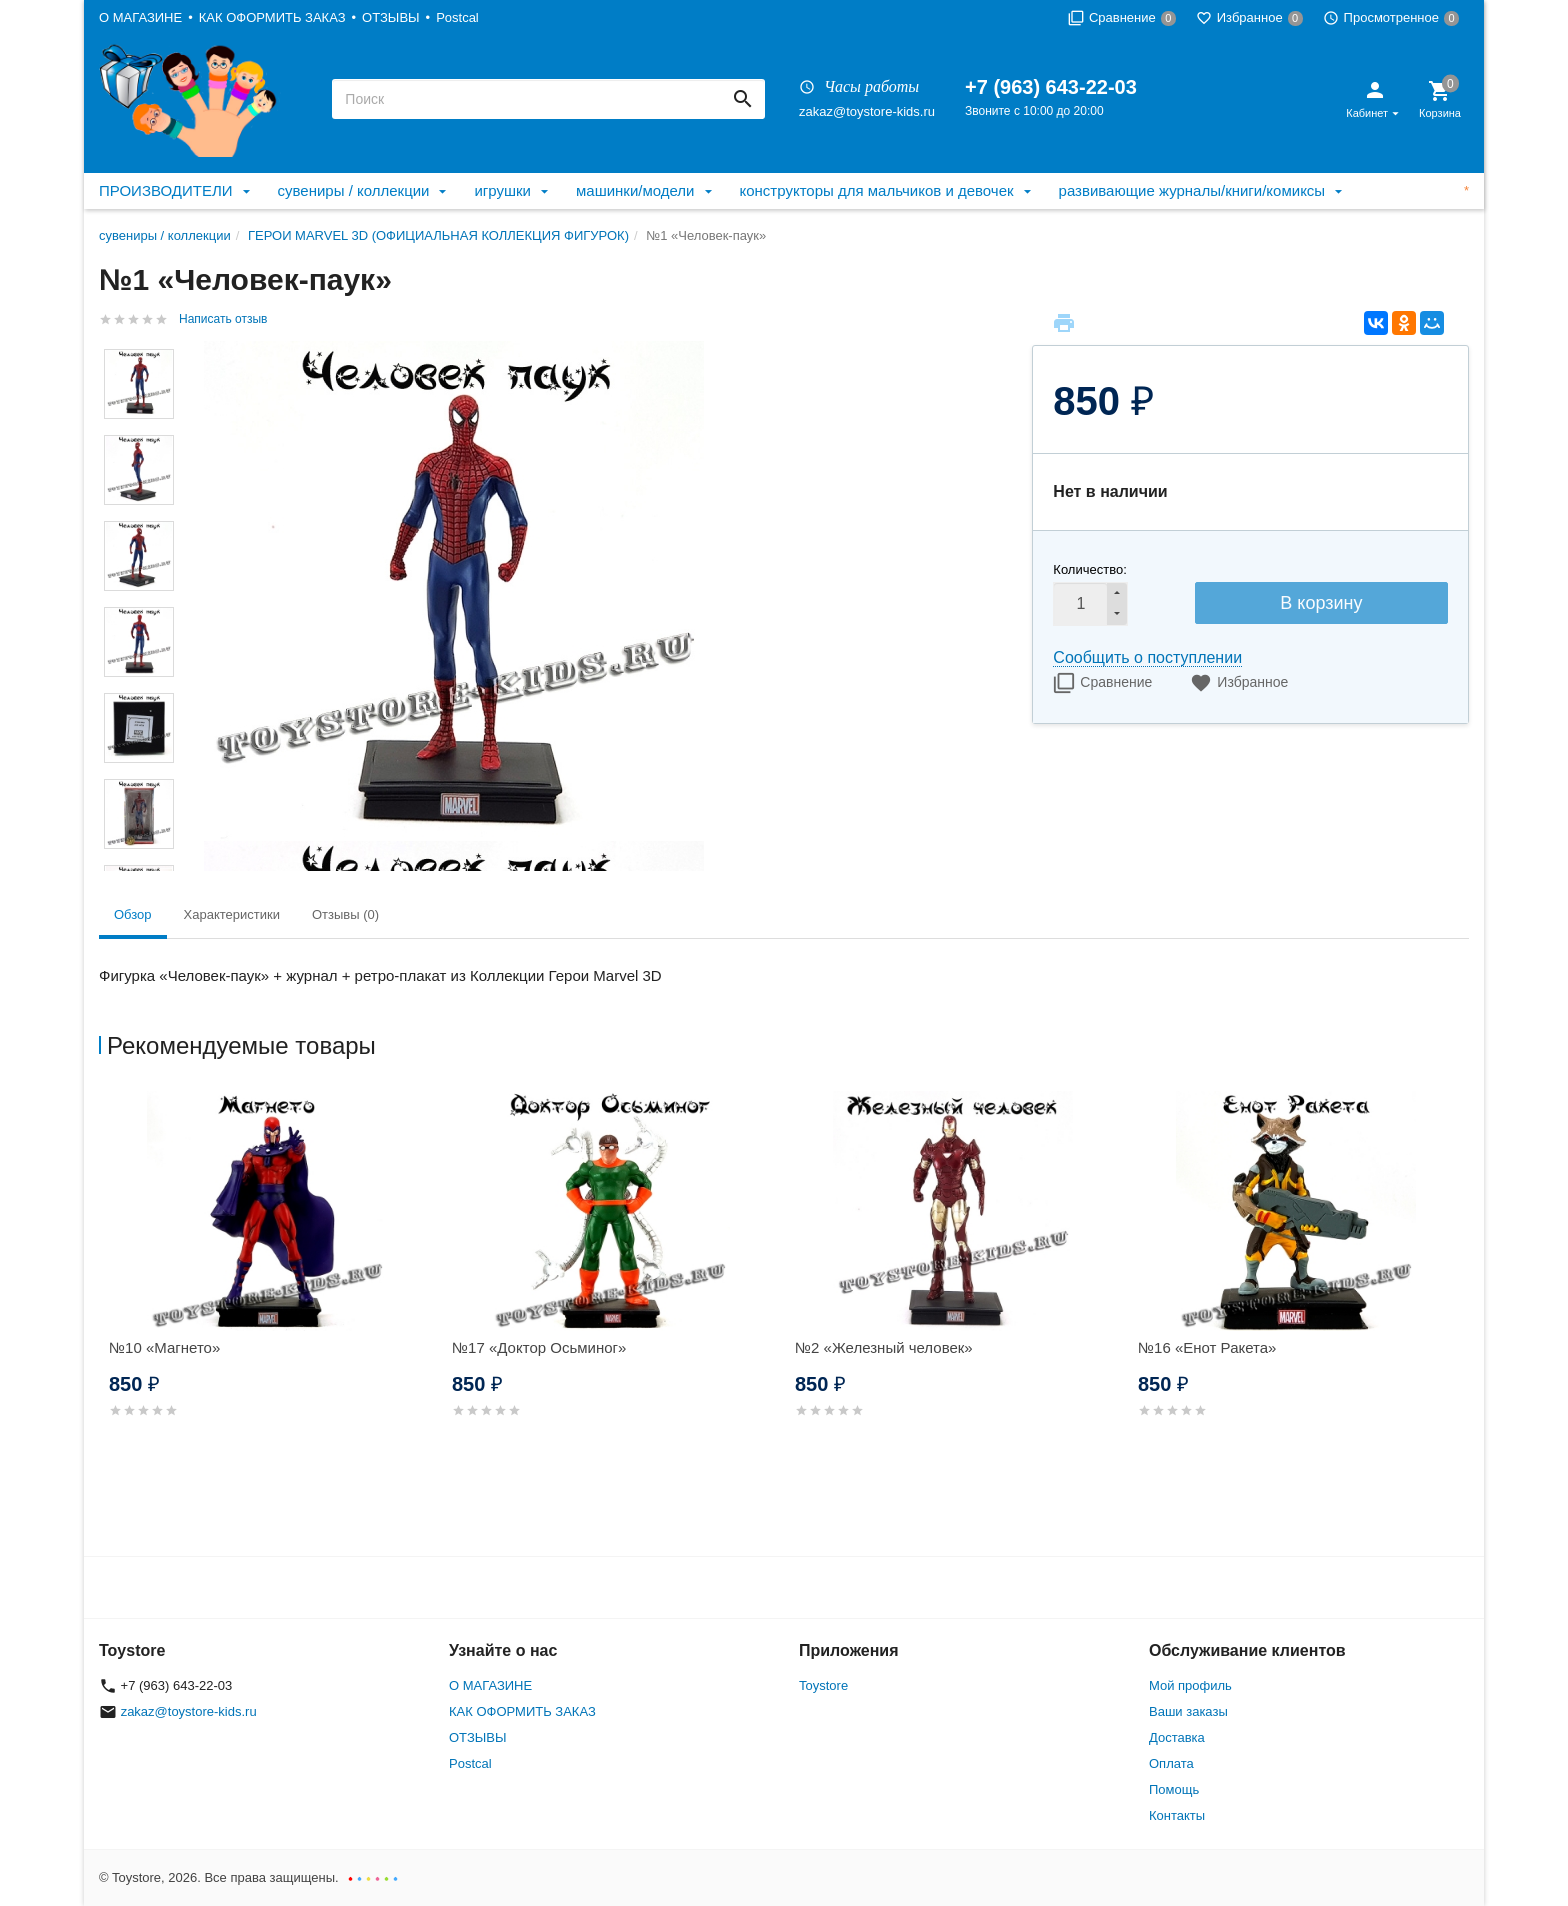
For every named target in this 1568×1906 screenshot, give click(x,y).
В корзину (1321, 603)
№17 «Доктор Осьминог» (539, 1347)
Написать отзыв (223, 319)
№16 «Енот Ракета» (1207, 1347)
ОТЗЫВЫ (390, 17)
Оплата (1171, 1763)
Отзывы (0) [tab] (345, 914)
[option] (270, 1278)
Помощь (1174, 1789)
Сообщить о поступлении (1147, 657)
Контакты (1177, 1815)
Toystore (823, 1685)
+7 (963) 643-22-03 (1051, 87)
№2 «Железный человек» (884, 1347)
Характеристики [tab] (232, 914)
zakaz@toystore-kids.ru (867, 111)
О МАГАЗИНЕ (140, 17)
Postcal (457, 17)
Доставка (1177, 1737)
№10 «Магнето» (164, 1347)
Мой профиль (1190, 1685)
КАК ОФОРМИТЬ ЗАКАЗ (272, 17)
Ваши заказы (1188, 1711)
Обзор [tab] (133, 914)
